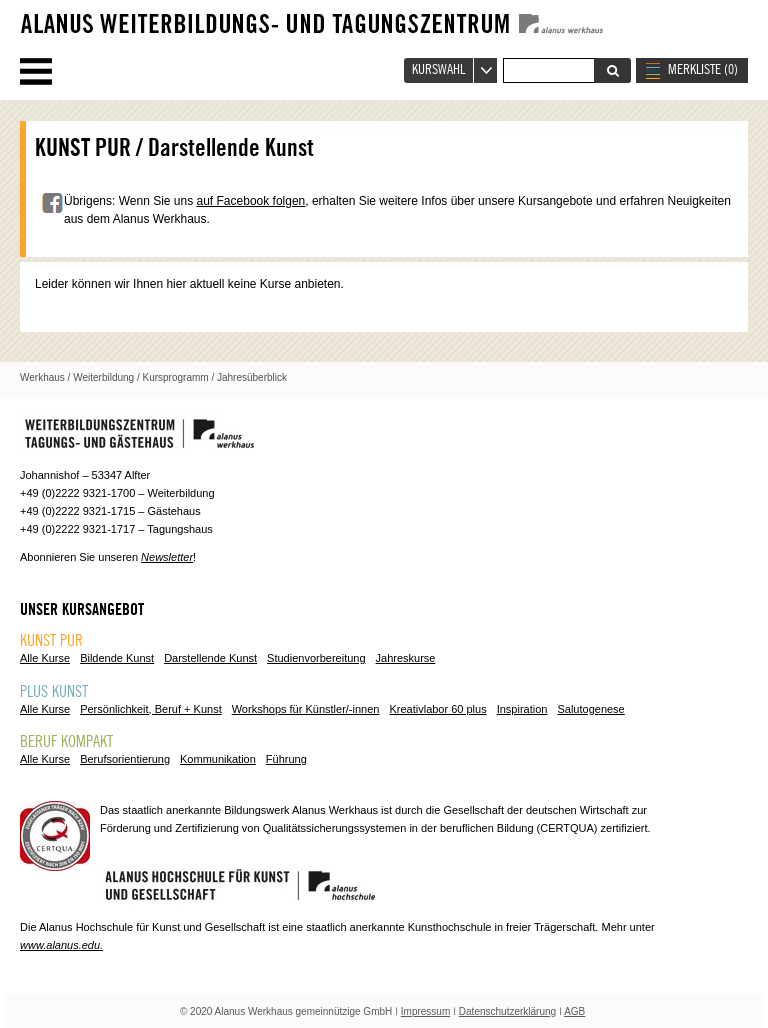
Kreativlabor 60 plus (437, 709)
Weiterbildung (103, 377)
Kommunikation (218, 759)
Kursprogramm (176, 377)
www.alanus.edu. (61, 945)
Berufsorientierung (125, 759)
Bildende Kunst (117, 658)
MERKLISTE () (703, 70)
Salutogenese (590, 709)
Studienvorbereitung (316, 658)
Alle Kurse (45, 658)
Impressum (425, 1011)
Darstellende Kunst (210, 658)
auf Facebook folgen (251, 201)
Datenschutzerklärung (507, 1011)
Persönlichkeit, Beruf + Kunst (151, 709)
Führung (286, 759)
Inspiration (522, 709)
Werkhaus (42, 377)
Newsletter (167, 557)
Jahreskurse (406, 658)
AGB (574, 1011)
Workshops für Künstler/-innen (306, 709)
